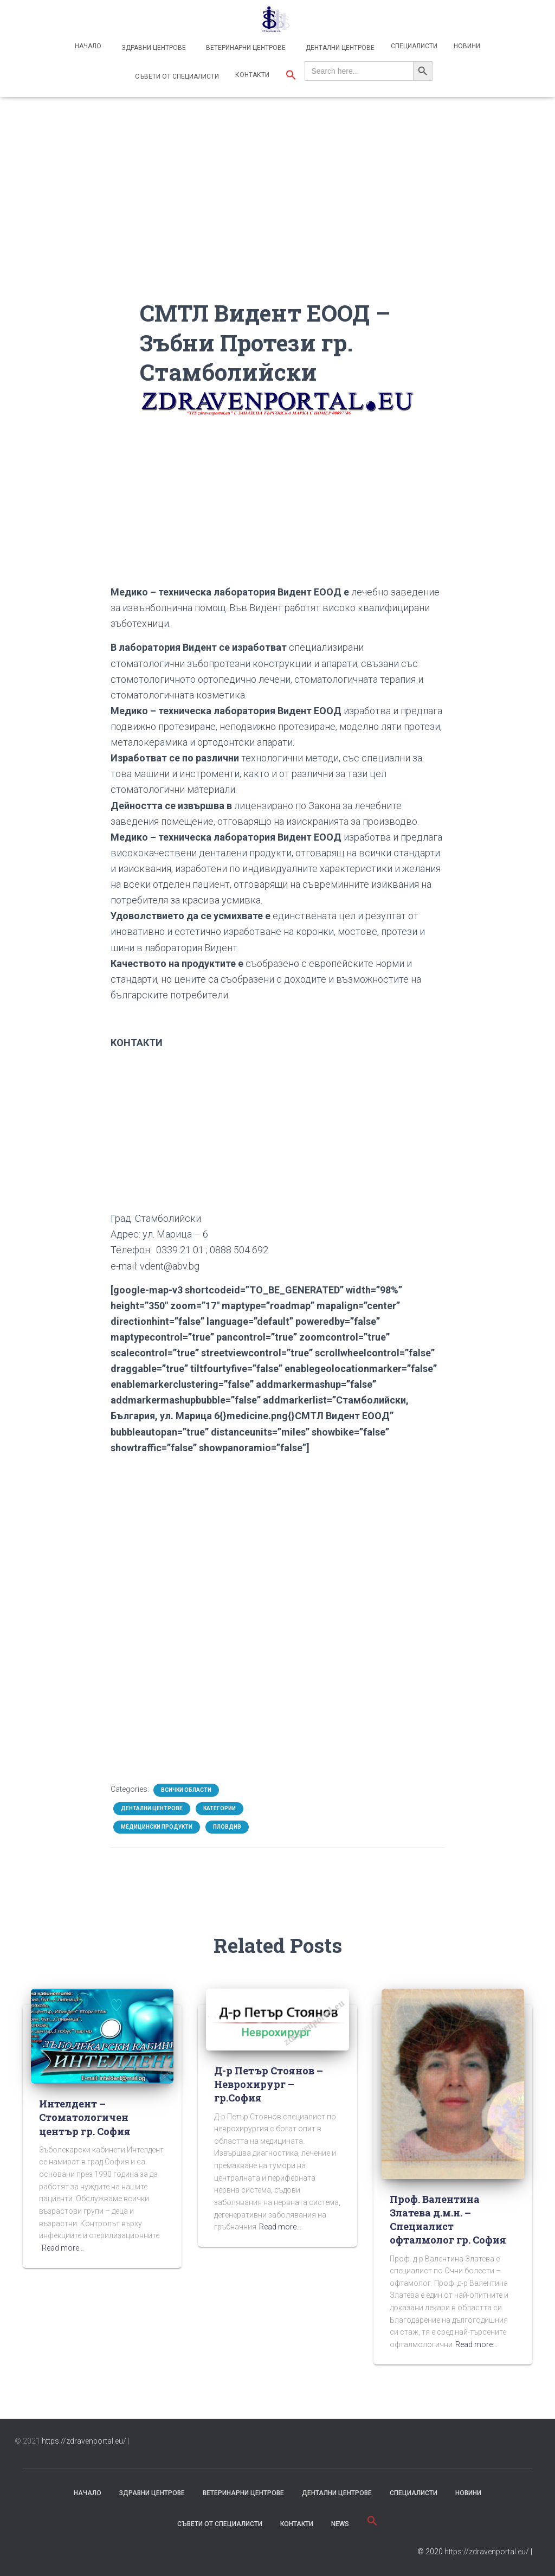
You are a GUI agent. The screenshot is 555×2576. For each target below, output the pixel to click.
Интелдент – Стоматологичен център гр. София (85, 2117)
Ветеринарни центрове (245, 48)
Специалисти (414, 46)
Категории (219, 1808)
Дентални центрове (339, 48)
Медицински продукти (156, 1827)
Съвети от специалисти (176, 76)
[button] (291, 76)
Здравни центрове (153, 48)
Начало (88, 46)
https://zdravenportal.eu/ (84, 2441)
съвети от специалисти (219, 2524)
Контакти (252, 75)
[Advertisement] (278, 222)
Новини (467, 46)
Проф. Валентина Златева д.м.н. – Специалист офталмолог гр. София (448, 2220)
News (340, 2524)
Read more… (63, 2248)
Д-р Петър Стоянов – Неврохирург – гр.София (268, 2084)
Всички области (186, 1790)
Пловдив (227, 1827)
